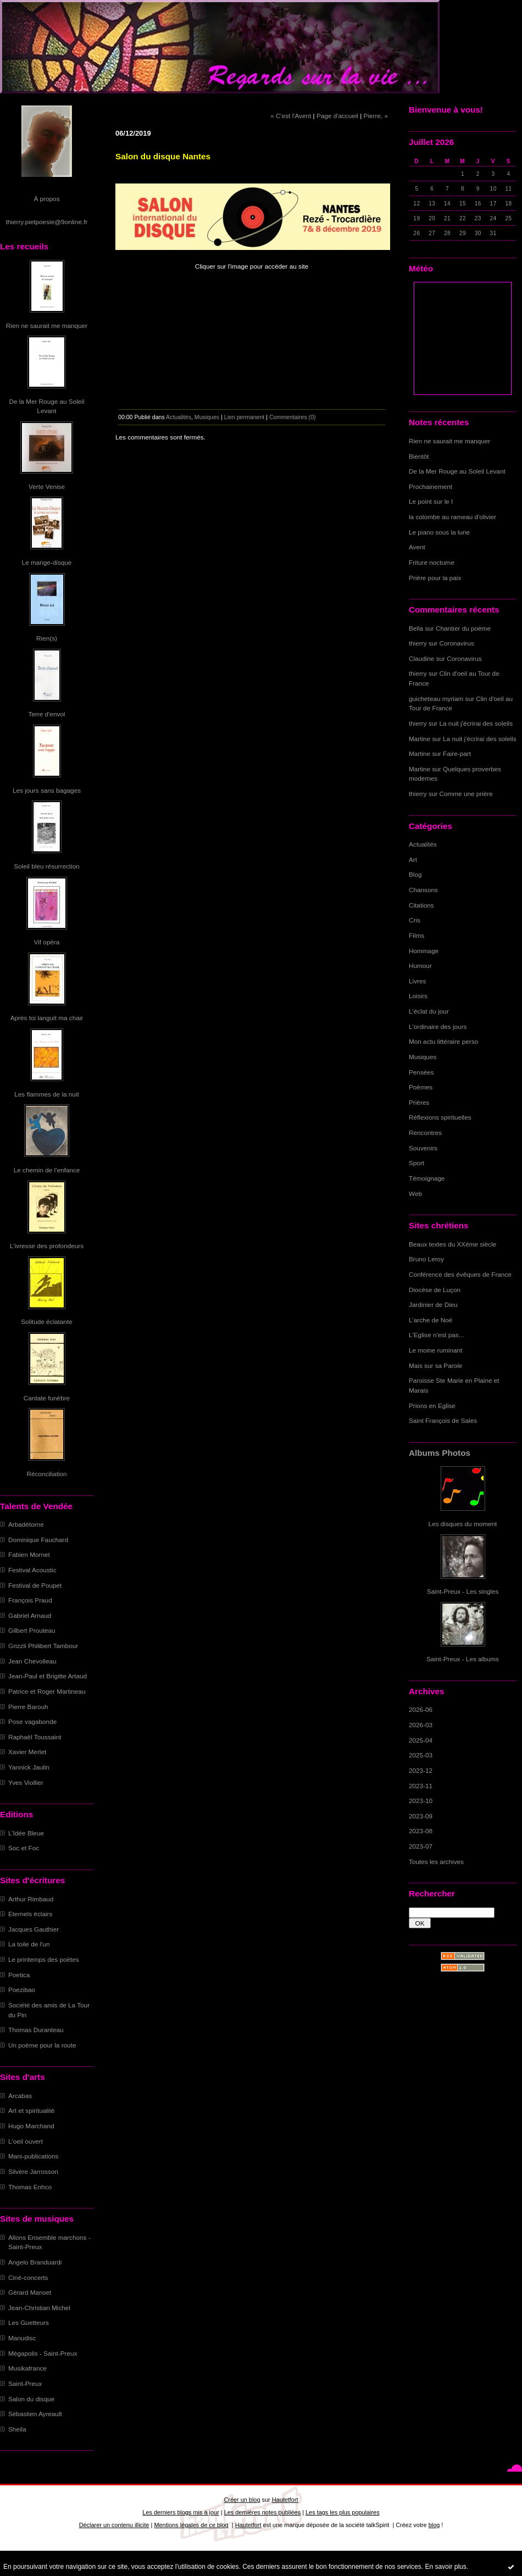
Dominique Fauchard (38, 1539)
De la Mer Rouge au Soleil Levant (457, 471)
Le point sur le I (431, 501)
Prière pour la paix (435, 577)
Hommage (423, 950)
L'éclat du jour (429, 1011)
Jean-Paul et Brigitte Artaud (47, 1675)
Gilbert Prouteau (31, 1630)
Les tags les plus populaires (343, 2512)
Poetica (19, 1974)
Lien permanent (244, 417)
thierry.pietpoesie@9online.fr (47, 221)
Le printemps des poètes (43, 1959)
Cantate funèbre (47, 1397)
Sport (416, 1162)
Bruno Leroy (426, 1258)
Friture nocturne (431, 562)
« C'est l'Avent (290, 115)
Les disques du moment (463, 1523)
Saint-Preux (25, 2383)
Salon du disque (31, 2398)
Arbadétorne (26, 1524)
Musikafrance (27, 2368)
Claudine (421, 658)
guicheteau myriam (436, 698)
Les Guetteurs (28, 2322)
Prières (419, 1102)
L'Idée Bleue (26, 1833)
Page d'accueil (337, 115)
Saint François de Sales (443, 1420)
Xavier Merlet (27, 1751)
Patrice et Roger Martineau (46, 1691)
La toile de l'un (28, 1944)
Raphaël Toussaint (34, 1736)
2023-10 (420, 1800)
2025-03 (420, 1755)
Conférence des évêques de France (460, 1274)
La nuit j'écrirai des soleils (476, 723)
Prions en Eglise (432, 1405)
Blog (415, 874)
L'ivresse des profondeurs (47, 1245)
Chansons (423, 889)
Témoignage (427, 1178)
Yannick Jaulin (28, 1767)
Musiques (422, 1056)
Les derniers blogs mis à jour (180, 2512)
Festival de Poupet (35, 1585)
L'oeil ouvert (25, 2141)
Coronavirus (457, 643)
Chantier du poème (463, 628)
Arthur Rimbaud (30, 1898)
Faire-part (457, 753)
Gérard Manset (29, 2292)
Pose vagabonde (32, 1721)
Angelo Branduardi (35, 2262)
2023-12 (420, 1770)
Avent (417, 546)
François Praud (30, 1600)
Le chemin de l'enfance (47, 1169)
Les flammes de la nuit (46, 1094)
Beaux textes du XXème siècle (452, 1244)
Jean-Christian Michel (39, 2307)
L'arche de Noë (430, 1319)
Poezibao (21, 1989)
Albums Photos (439, 1452)
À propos (46, 198)
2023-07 (420, 1846)
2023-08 (420, 1830)
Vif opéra (47, 941)
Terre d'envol (47, 713)
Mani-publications (33, 2156)
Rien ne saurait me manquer (46, 325)
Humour (420, 965)
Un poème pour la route (42, 2045)
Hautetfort (285, 2499)
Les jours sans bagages (47, 790)
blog (434, 2525)
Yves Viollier (25, 1782)
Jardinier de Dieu (433, 1304)
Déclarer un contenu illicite (114, 2525)
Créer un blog (242, 2499)
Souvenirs (423, 1147)
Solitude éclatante (46, 1321)
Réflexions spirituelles (440, 1117)
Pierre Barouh (28, 1706)
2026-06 (420, 1709)
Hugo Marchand (31, 2125)
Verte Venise (47, 486)
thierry (418, 643)
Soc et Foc (23, 1847)
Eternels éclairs (30, 1913)
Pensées (421, 1072)
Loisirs (418, 995)
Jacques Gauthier (33, 1929)
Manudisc (22, 2337)
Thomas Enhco (30, 2186)
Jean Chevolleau (32, 1661)
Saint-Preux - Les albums (462, 1658)
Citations (421, 905)
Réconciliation (46, 1473)
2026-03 (420, 1724)
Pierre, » (376, 115)
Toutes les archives (436, 1861)
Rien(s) (46, 638)
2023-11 (420, 1785)
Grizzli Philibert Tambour (43, 1645)
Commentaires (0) (292, 417)
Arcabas (20, 2095)
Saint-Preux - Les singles (463, 1591)
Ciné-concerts (28, 2277)
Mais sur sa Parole (435, 1365)
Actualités (423, 844)
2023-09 (420, 1816)
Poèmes (420, 1087)
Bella (416, 628)
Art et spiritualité (31, 2110)
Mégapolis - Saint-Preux (42, 2353)
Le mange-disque (47, 562)
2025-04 (420, 1740)
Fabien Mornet (29, 1554)
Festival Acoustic (32, 1569)
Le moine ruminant (435, 1350)
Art (413, 859)
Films (416, 935)
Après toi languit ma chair (47, 1017)
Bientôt (419, 456)
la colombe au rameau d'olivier (452, 516)
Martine (419, 738)
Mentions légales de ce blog (191, 2525)
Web (415, 1193)
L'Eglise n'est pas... (436, 1334)
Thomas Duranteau (36, 2029)
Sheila (17, 2429)
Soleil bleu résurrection (47, 866)
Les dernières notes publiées (262, 2512)
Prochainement (430, 486)
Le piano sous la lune (439, 532)
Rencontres (425, 1132)
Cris (414, 919)
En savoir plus (445, 2567)
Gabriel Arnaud (29, 1615)
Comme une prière (466, 793)
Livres (417, 980)
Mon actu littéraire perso (443, 1041)
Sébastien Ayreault (35, 2413)
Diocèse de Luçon (434, 1289)
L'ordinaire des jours (438, 1026)
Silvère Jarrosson (33, 2171)
